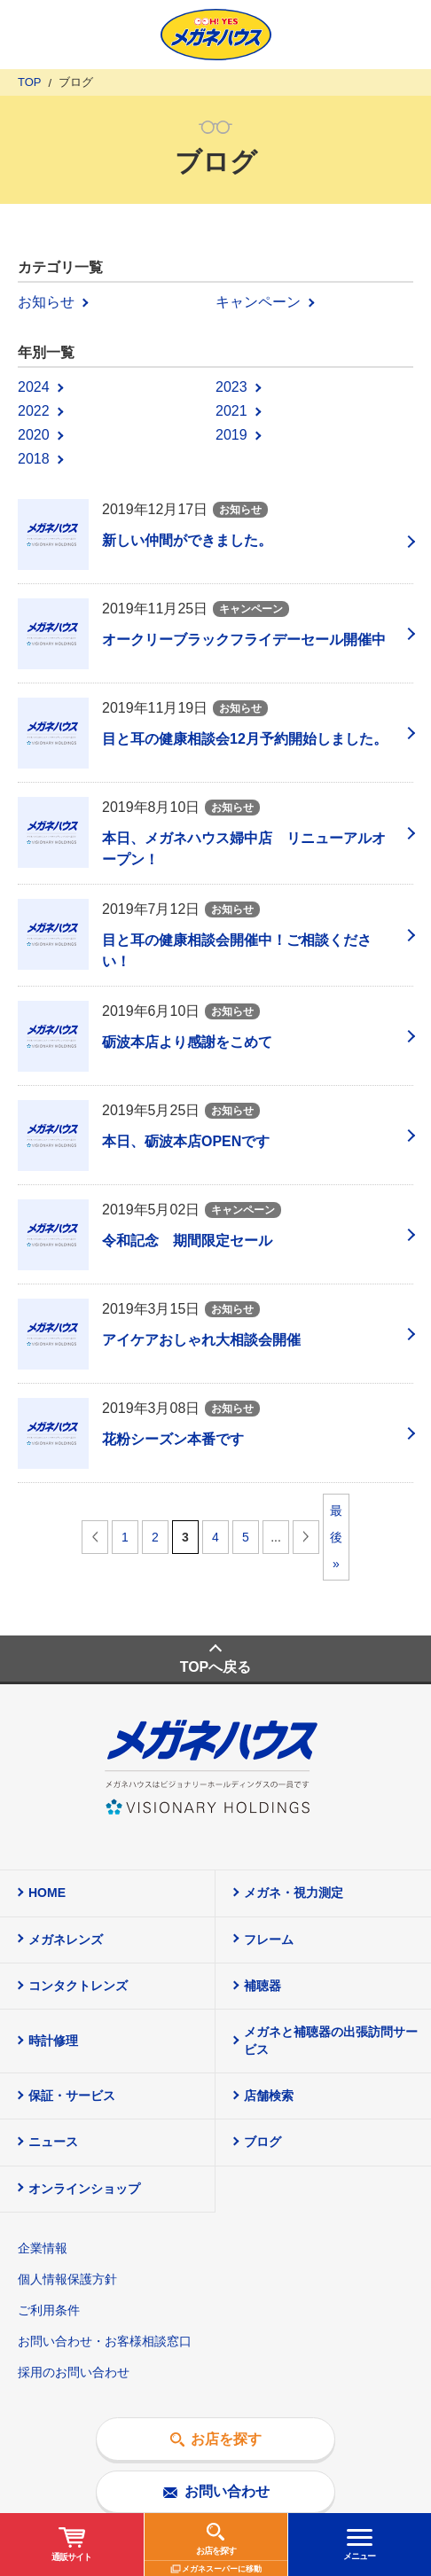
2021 (231, 410)
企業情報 (42, 2248)
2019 (231, 434)
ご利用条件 (49, 2310)
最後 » (336, 1537)
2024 (34, 386)
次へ (306, 1537)
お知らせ (46, 301)
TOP (30, 82)
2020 (34, 434)
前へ (95, 1537)
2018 (34, 458)
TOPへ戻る (216, 1666)
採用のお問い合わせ (73, 2372)
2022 (34, 410)
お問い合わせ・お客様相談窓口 (105, 2341)
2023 (231, 386)
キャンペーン (258, 301)
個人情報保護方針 (67, 2279)
